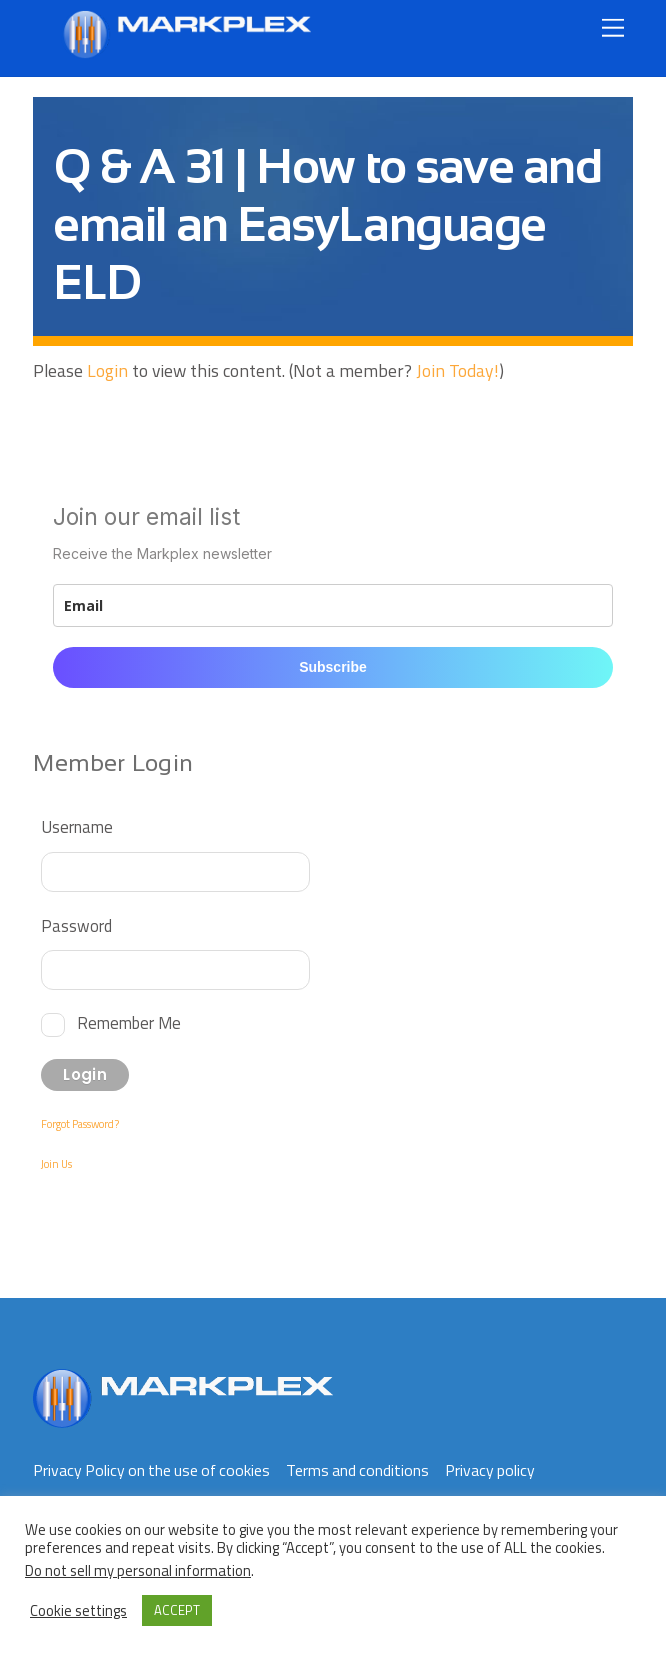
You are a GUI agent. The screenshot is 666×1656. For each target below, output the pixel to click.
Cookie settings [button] (78, 1611)
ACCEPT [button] (177, 1610)
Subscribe (333, 667)
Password (76, 925)
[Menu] (613, 27)
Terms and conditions (357, 1470)
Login (107, 370)
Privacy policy (490, 1470)
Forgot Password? (80, 1124)
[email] (332, 605)
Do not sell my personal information (138, 1570)
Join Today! (457, 370)
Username (77, 826)
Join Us (56, 1164)
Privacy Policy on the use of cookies (151, 1470)
